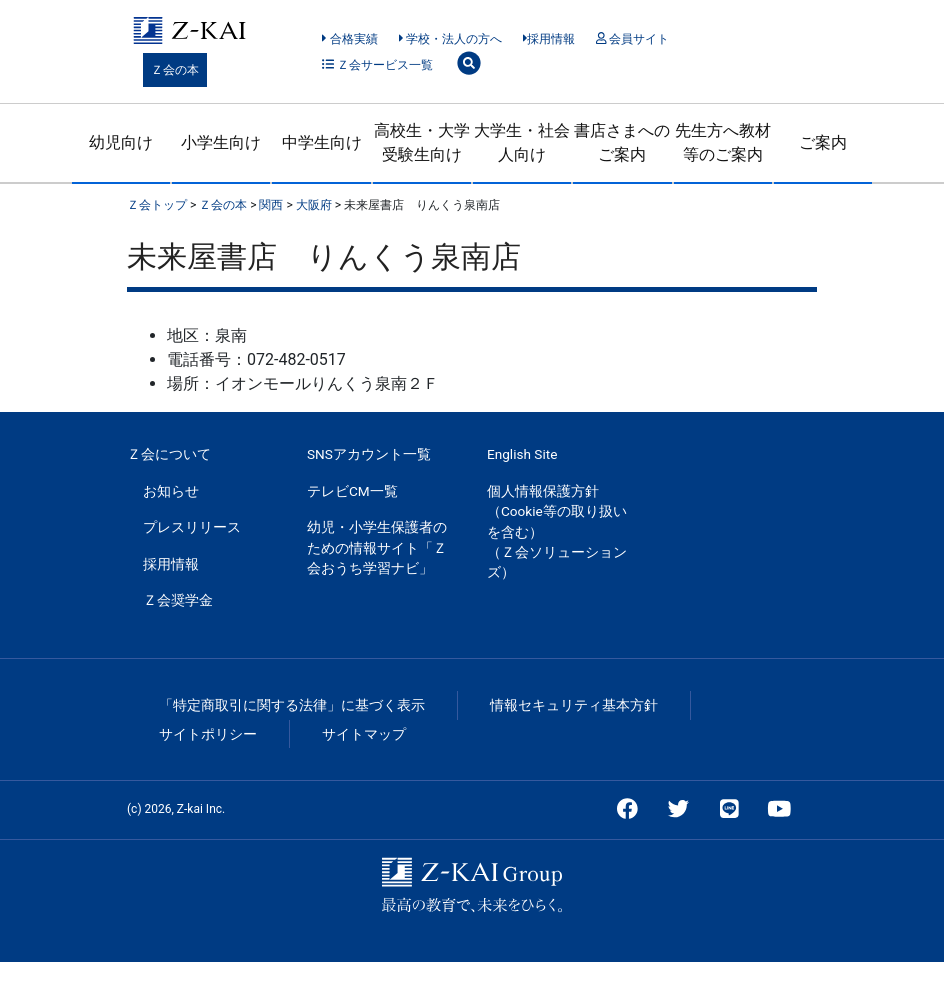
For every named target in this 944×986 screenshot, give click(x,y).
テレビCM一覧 (352, 491)
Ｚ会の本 (175, 70)
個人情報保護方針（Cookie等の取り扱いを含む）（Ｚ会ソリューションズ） (557, 532)
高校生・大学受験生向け (422, 142)
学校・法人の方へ (450, 39)
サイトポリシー (208, 734)
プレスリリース (192, 527)
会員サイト (632, 39)
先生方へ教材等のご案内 (723, 142)
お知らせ (171, 491)
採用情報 (549, 39)
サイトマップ (364, 734)
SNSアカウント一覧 (369, 454)
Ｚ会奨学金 (178, 600)
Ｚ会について (169, 454)
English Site (522, 454)
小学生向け (221, 142)
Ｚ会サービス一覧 (377, 65)
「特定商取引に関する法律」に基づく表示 (292, 705)
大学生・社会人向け (522, 142)
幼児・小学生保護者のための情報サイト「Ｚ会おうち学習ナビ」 (377, 547)
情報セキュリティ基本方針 (574, 705)
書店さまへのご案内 (622, 142)
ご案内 (823, 142)
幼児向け (121, 142)
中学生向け (322, 142)
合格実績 (349, 39)
